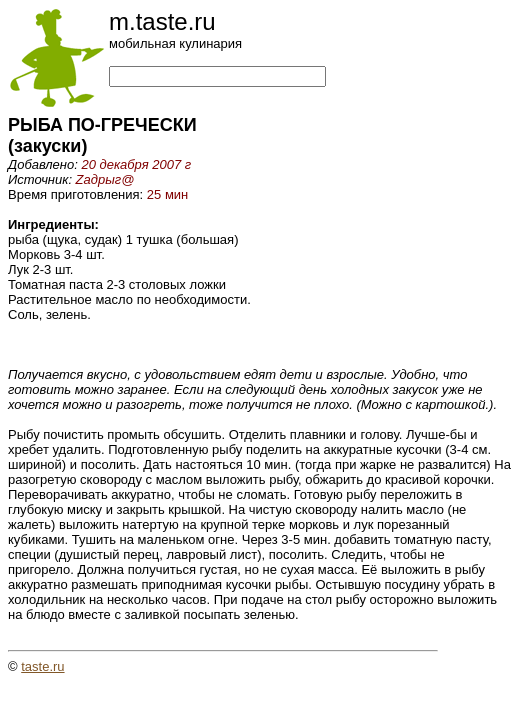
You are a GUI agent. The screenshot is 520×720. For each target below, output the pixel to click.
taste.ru (42, 666)
